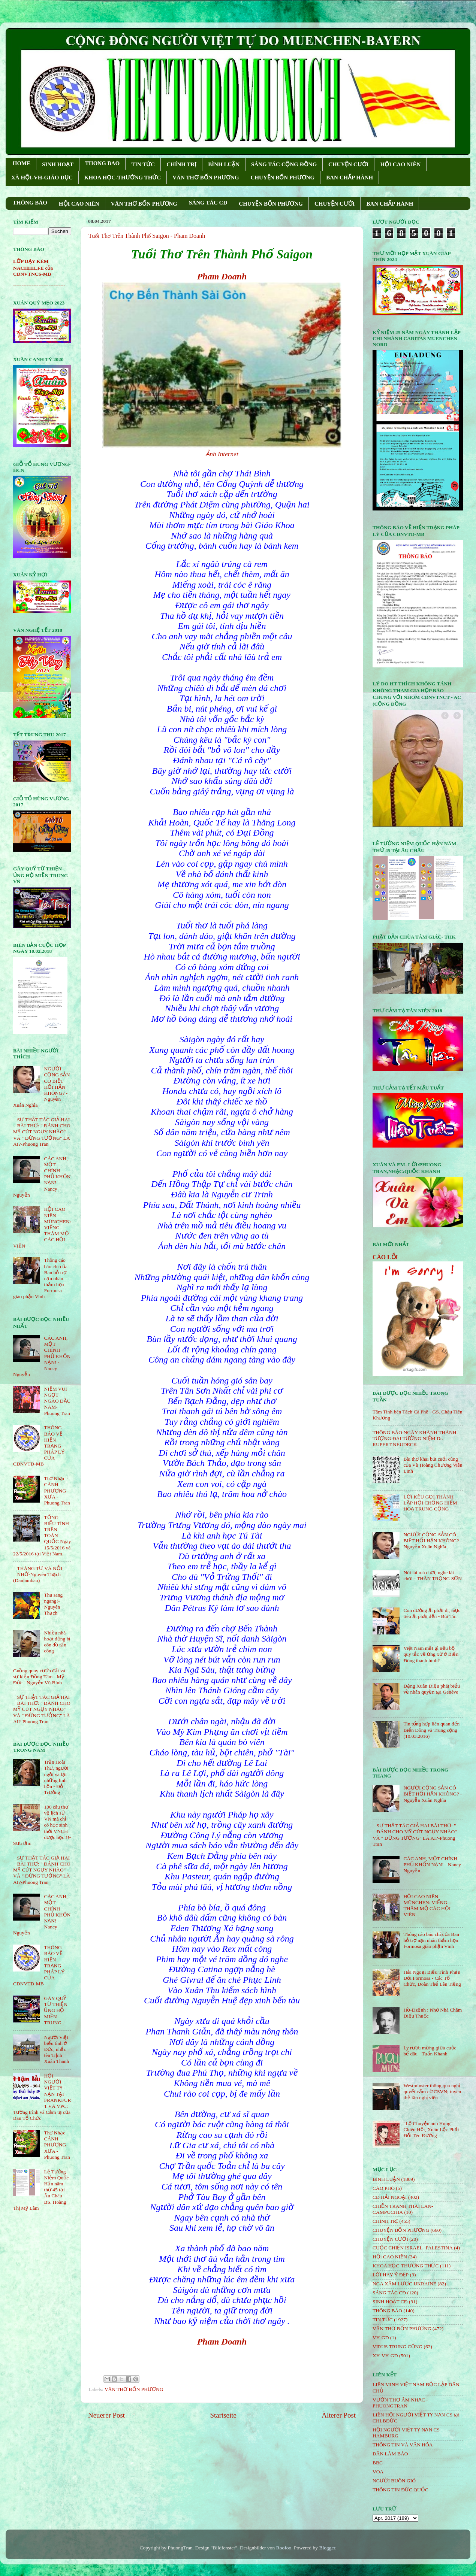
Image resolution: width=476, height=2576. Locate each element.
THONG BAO (102, 163)
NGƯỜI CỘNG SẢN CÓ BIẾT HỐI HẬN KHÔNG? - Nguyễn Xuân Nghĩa (432, 1540)
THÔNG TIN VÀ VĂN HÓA (403, 2445)
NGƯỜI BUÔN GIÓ (394, 2480)
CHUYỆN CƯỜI (348, 164)
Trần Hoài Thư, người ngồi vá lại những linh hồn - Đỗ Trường (56, 1777)
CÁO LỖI (385, 1257)
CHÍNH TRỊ (181, 164)
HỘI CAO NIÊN (400, 164)
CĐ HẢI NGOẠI (390, 2197)
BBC (378, 2463)
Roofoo (284, 2548)
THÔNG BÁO (30, 203)
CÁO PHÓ (384, 2188)
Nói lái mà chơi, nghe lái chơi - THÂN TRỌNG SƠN (432, 1575)
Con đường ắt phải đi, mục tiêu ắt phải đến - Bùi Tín (431, 1613)
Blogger (327, 2548)
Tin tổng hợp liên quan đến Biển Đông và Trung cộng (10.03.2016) (431, 1730)
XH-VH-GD (385, 2355)
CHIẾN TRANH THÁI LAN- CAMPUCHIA (403, 2209)
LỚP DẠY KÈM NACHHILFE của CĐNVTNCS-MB (33, 267)
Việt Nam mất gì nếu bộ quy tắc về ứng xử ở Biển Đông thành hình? (430, 1654)
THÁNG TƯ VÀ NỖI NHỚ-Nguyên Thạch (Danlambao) (37, 1574)
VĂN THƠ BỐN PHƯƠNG (205, 178)
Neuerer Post (106, 2415)
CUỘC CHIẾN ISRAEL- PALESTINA (413, 2248)
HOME (22, 163)
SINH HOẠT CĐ (390, 2301)
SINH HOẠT (57, 164)
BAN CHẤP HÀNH (349, 178)
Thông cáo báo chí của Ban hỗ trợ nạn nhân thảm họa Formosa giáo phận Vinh (431, 1940)
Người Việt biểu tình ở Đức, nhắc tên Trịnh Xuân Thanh (56, 2049)
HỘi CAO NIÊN (390, 2257)
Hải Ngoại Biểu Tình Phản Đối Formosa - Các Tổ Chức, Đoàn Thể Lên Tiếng (432, 1978)
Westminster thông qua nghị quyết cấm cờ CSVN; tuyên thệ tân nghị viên (432, 2091)
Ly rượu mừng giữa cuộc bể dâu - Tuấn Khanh (429, 2051)
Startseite (223, 2415)
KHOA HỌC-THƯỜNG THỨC (122, 178)
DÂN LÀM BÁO (390, 2454)
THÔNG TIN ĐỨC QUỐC (400, 2489)
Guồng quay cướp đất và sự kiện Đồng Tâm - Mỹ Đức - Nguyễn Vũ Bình (39, 1676)
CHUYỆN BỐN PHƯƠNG (283, 178)
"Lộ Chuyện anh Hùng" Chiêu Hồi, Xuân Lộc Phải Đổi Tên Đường (431, 2129)
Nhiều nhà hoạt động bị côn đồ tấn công (57, 1642)
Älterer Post (339, 2415)
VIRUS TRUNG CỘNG (397, 2346)
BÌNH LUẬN (223, 164)
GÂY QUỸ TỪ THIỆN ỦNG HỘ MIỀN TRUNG (55, 2010)
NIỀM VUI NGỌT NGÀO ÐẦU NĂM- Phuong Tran (57, 1401)
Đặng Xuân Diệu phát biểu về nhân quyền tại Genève (431, 1689)
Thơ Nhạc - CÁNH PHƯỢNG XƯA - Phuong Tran (57, 1491)
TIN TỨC (143, 164)
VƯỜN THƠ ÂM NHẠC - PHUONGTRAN (400, 2403)
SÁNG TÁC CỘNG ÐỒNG (284, 164)
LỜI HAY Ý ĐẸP (391, 2275)
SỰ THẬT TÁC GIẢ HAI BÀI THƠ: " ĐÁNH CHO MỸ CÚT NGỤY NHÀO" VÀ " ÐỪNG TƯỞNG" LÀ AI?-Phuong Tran (41, 1132)
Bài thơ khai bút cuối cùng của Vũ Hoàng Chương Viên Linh (432, 1465)
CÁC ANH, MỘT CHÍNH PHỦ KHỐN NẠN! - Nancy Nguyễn (432, 1864)
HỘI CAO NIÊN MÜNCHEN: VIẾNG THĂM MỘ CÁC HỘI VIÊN (427, 1906)
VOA (378, 2472)
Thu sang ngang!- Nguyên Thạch (53, 1604)
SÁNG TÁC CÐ (208, 203)
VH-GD (381, 2337)
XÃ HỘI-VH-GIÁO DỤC (42, 178)
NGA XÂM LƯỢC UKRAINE (404, 2283)
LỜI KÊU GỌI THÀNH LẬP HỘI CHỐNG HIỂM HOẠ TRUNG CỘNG (430, 1503)
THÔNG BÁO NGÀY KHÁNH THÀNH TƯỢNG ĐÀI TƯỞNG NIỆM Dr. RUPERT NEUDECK (415, 1438)
